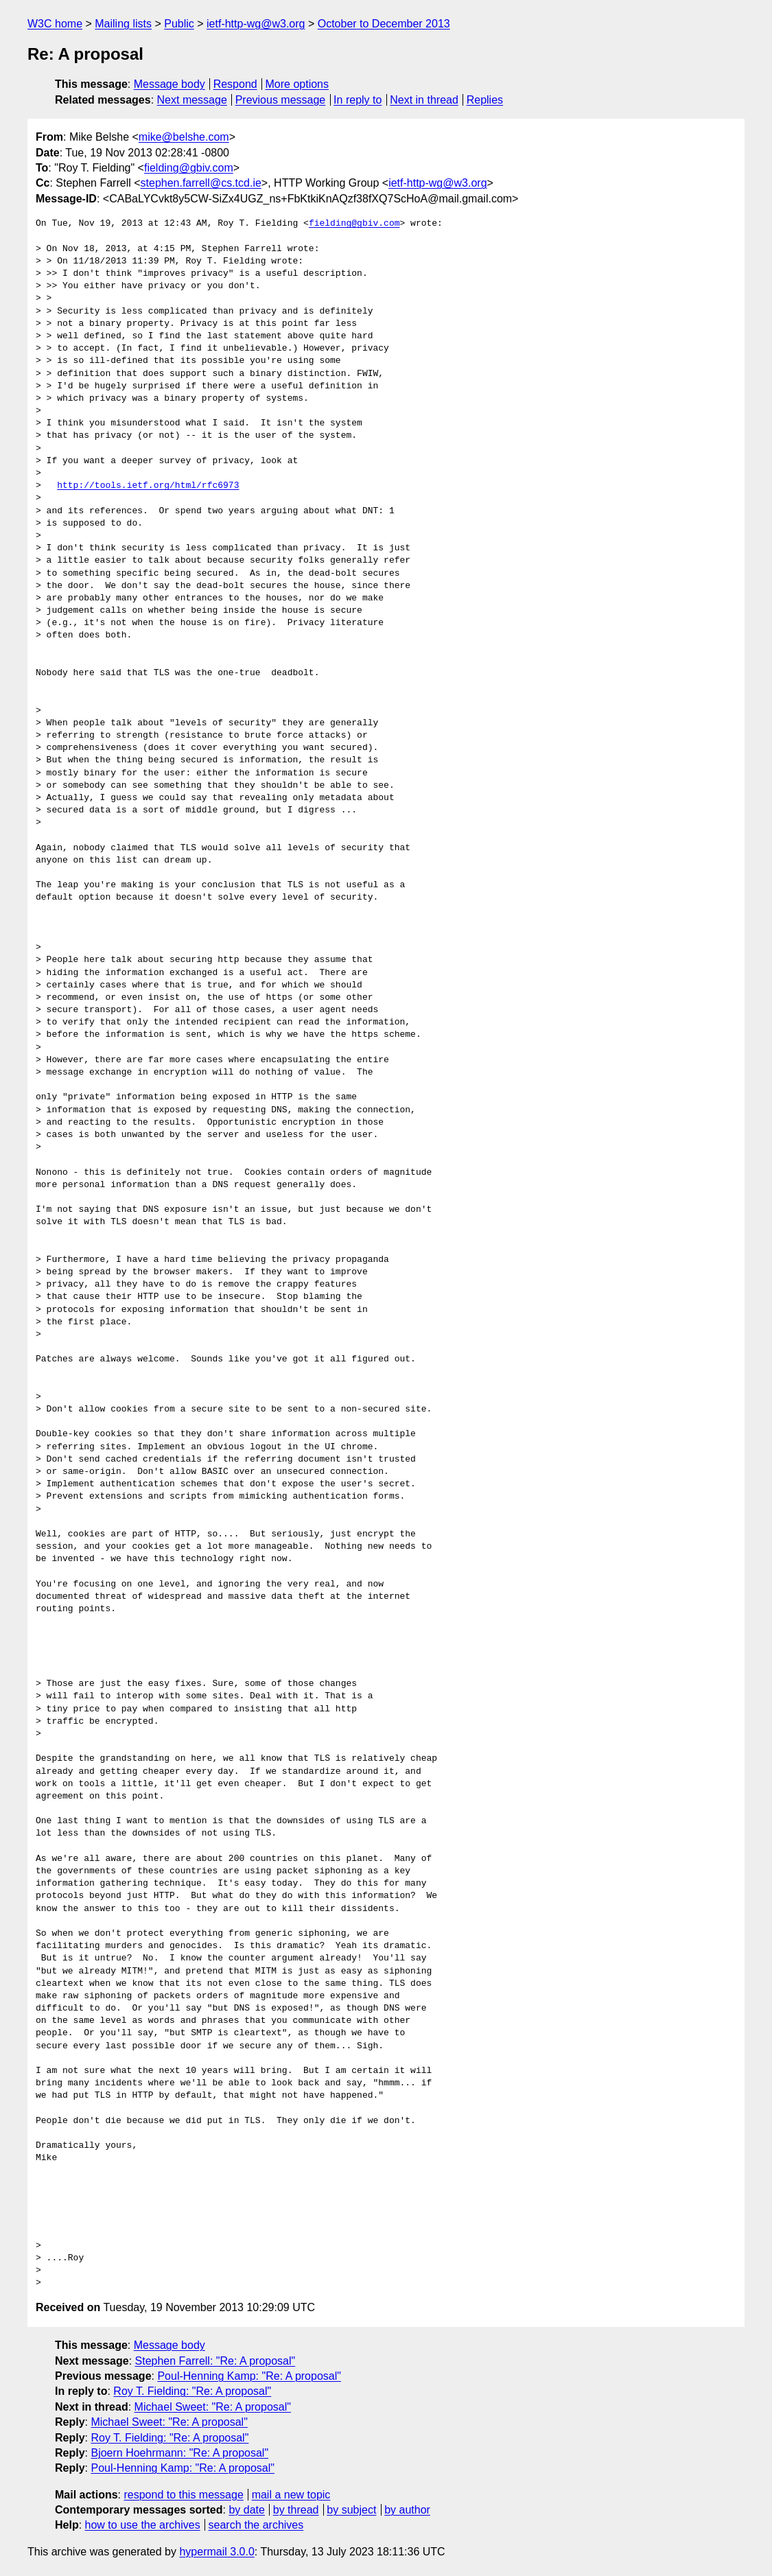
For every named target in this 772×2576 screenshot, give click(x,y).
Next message (192, 100)
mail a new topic (291, 2495)
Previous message (280, 100)
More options (297, 84)
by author (407, 2510)
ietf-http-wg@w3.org (256, 24)
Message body (169, 84)
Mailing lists (123, 24)
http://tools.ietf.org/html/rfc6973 (148, 486)
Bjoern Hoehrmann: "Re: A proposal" (179, 2453)
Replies (485, 100)
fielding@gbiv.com (188, 168)
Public (179, 24)
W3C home (54, 24)
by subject (351, 2510)
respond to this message (183, 2495)
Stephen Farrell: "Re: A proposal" (215, 2361)
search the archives (256, 2525)
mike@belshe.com (184, 137)
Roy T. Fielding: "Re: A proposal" (192, 2391)
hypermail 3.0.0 (216, 2551)
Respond (235, 84)
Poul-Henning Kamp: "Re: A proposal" (249, 2376)
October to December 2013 (384, 24)
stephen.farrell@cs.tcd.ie (201, 183)
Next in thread (424, 100)
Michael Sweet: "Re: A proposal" (212, 2407)
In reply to (358, 100)
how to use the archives (142, 2525)
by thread (296, 2510)
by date (246, 2510)
